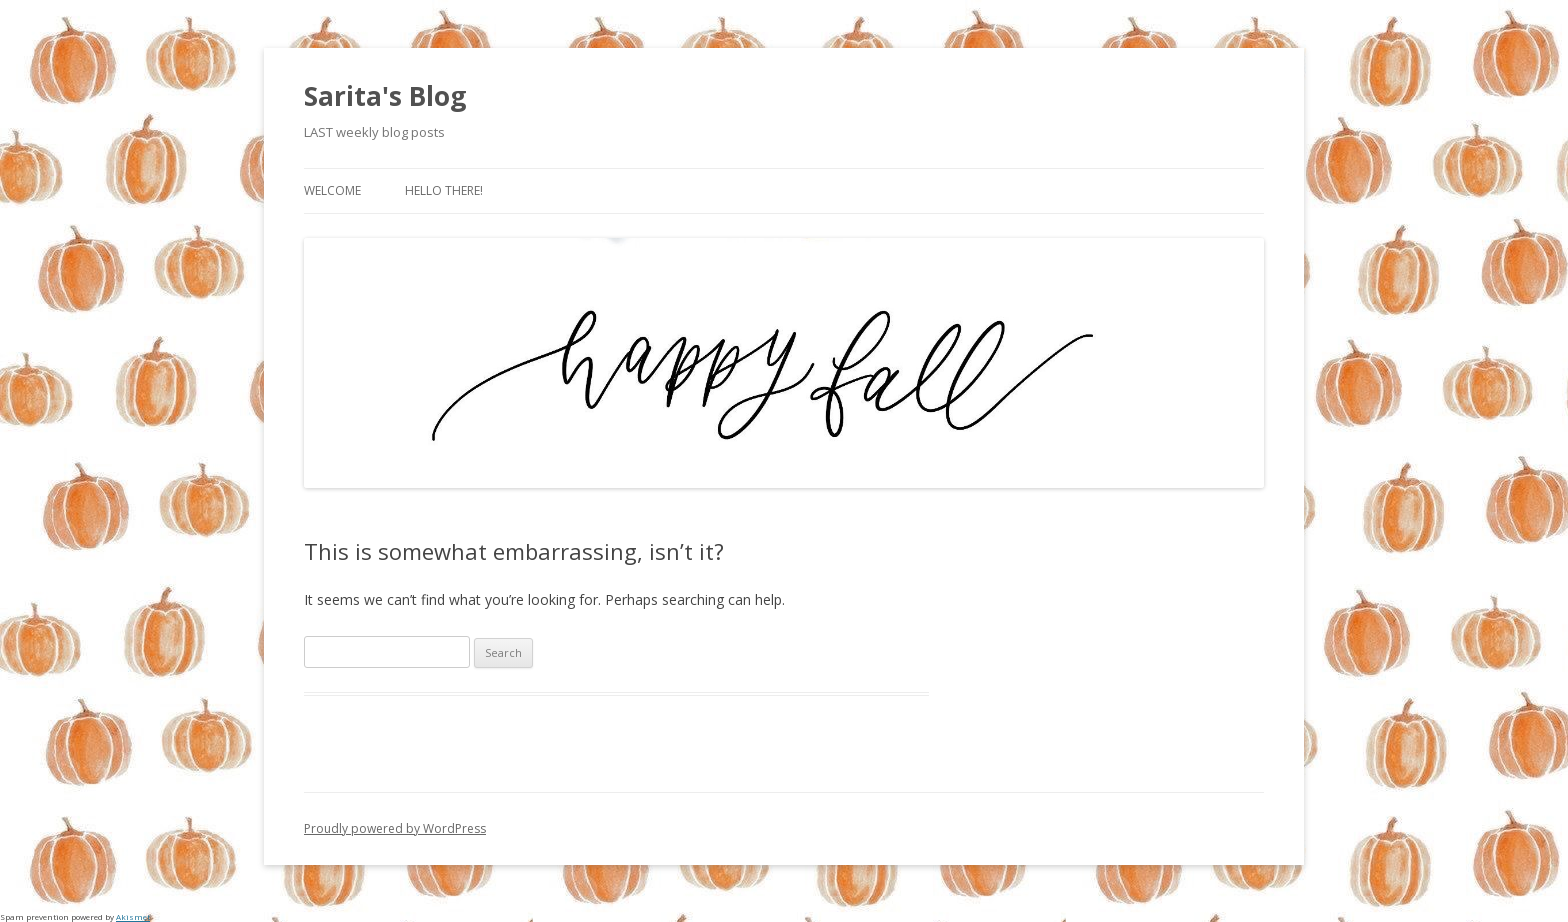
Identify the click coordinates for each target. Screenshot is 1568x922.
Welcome (332, 190)
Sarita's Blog (385, 96)
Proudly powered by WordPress (395, 828)
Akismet (133, 916)
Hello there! (444, 190)
